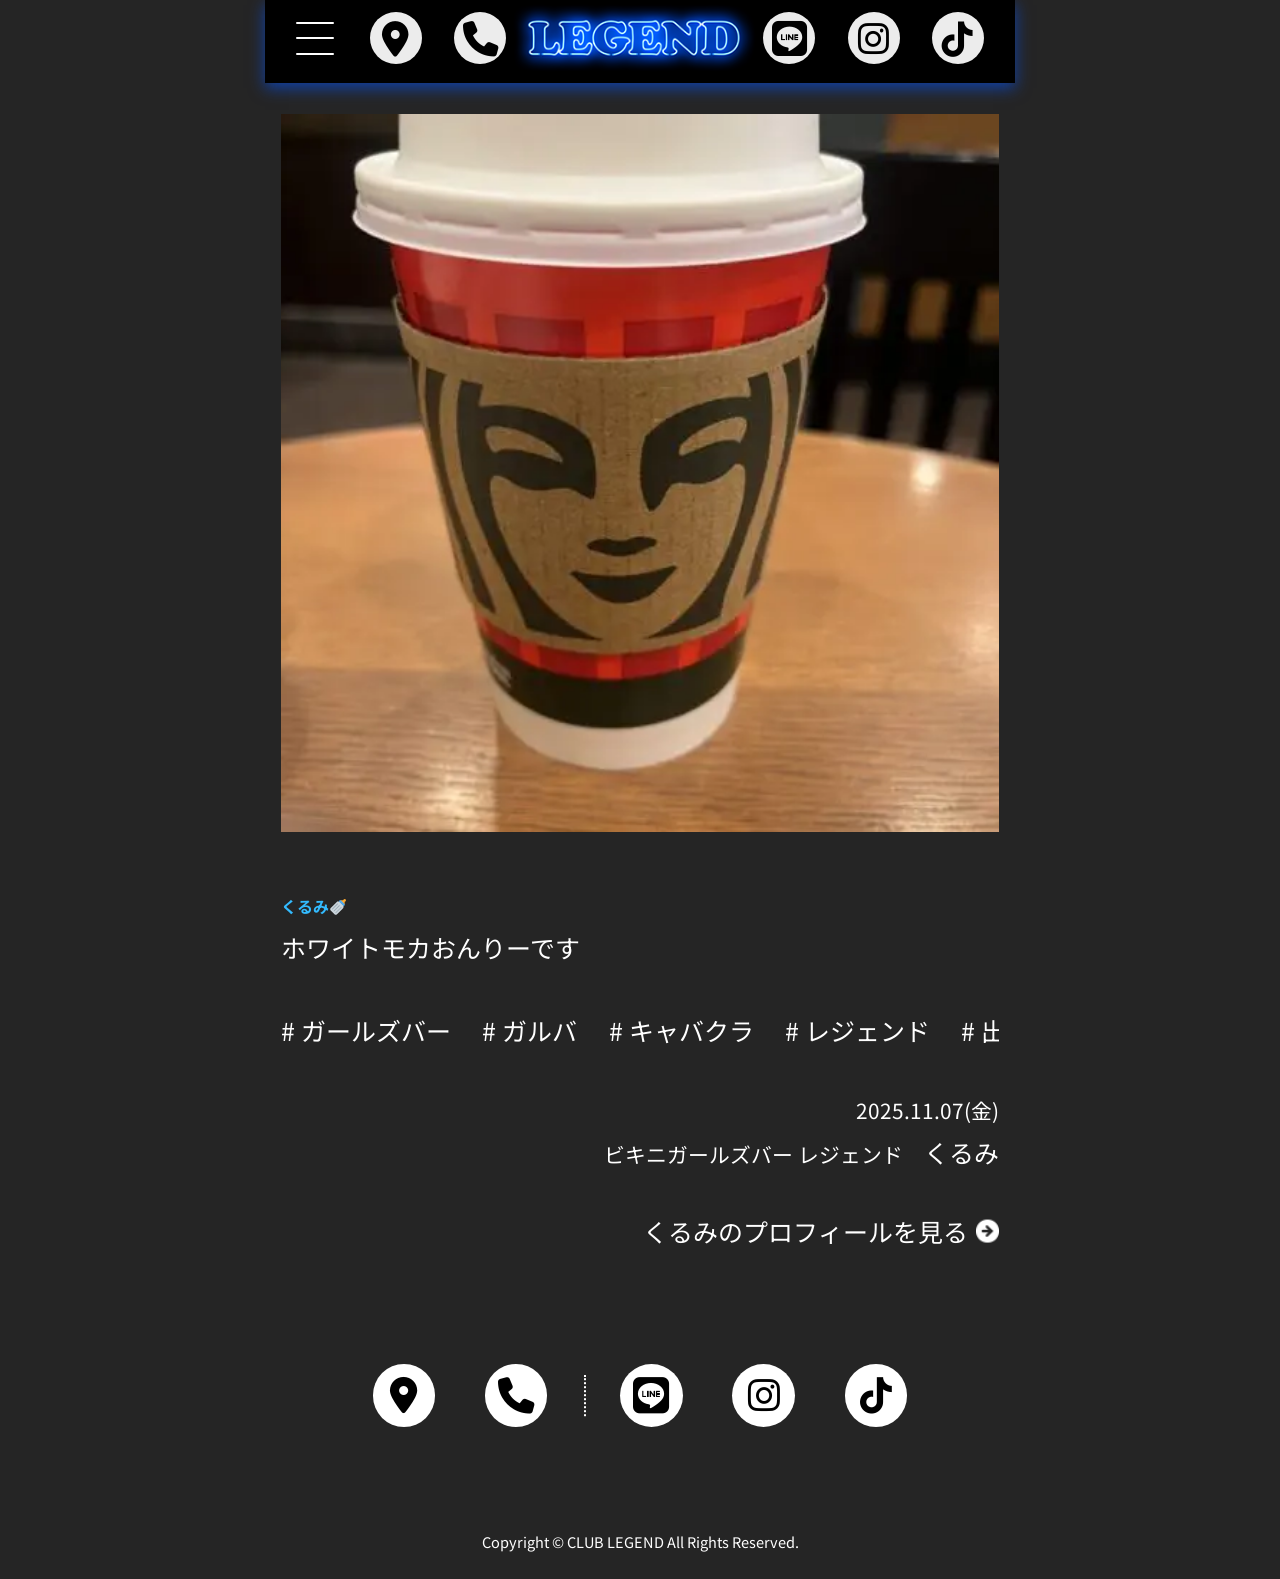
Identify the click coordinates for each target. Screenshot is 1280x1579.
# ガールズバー (366, 1030)
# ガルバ (529, 1030)
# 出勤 (996, 1030)
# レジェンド (857, 1030)
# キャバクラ (681, 1030)
